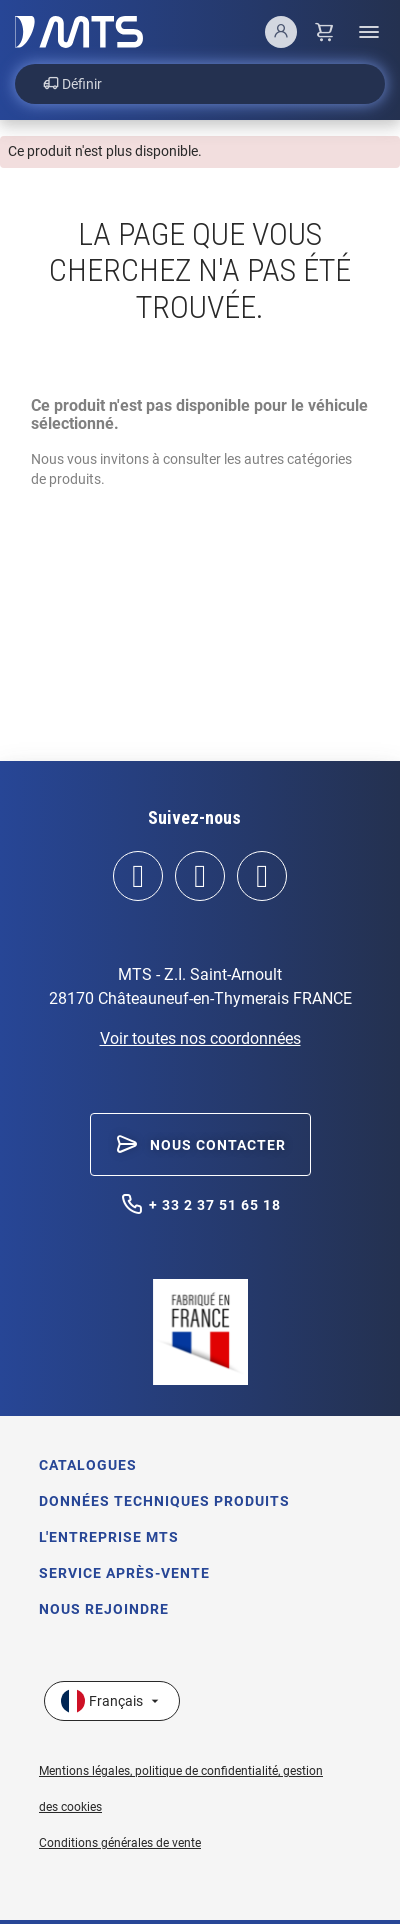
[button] (200, 1144)
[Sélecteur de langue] (112, 1701)
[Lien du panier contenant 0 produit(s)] (325, 32)
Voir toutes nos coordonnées (200, 1038)
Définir (72, 84)
